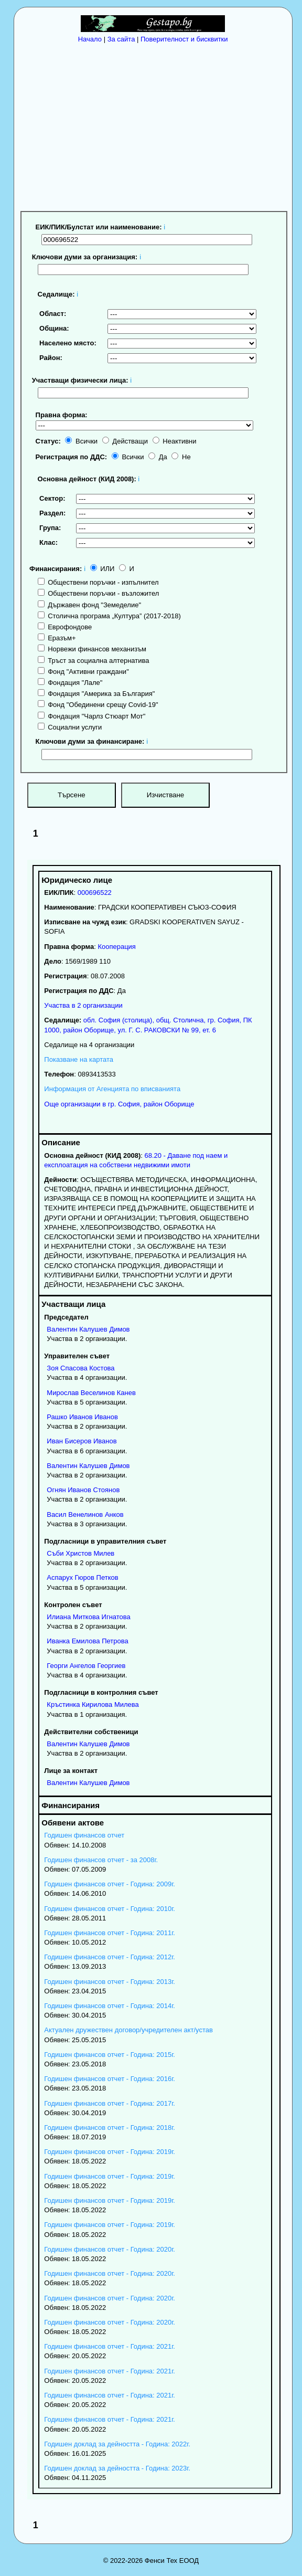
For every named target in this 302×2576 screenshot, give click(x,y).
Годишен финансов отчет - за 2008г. (101, 1860)
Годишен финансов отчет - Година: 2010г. (109, 1909)
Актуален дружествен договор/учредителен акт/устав (128, 2030)
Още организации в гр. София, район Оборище (119, 1104)
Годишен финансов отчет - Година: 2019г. (109, 2152)
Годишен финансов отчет (84, 1835)
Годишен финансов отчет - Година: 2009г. (109, 1884)
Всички (81, 441)
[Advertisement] (156, 125)
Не (180, 457)
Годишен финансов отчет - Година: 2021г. (109, 2346)
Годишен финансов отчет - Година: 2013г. (109, 1982)
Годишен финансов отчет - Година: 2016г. (109, 2079)
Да (157, 457)
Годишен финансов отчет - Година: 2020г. (109, 2249)
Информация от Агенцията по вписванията (112, 1089)
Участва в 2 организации (83, 1005)
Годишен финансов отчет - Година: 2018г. (109, 2127)
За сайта (121, 39)
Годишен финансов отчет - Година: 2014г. (109, 2006)
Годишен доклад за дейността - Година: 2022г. (117, 2444)
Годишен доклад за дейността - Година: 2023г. (117, 2468)
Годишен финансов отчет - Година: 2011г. (109, 1933)
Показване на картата (78, 1059)
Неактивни (175, 441)
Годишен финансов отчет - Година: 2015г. (109, 2054)
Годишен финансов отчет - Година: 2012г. (109, 1957)
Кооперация (117, 947)
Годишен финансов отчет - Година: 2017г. (109, 2103)
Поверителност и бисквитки (184, 39)
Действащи (125, 441)
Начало (90, 39)
